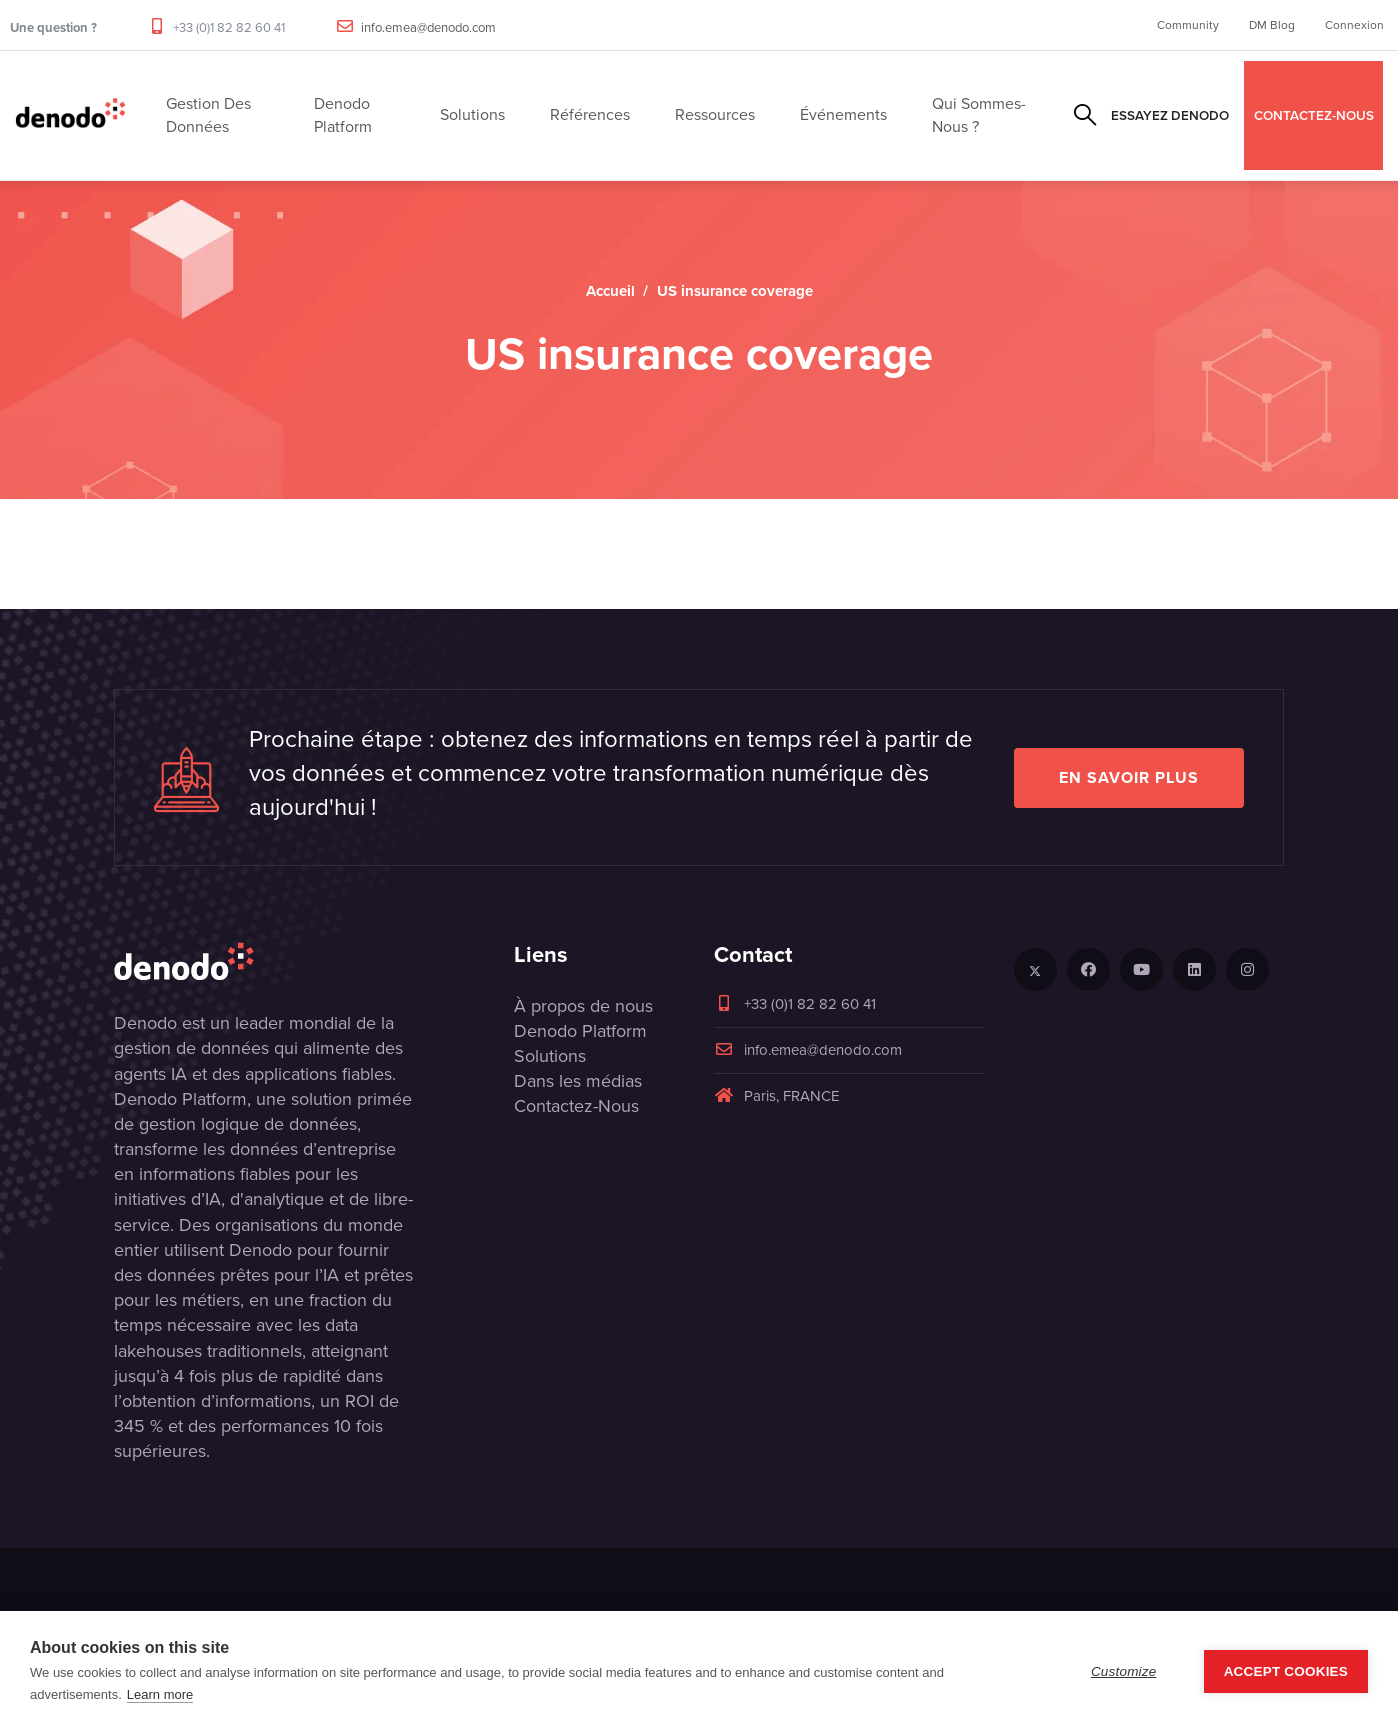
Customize (1124, 1671)
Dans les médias (578, 1081)
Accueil (610, 291)
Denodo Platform (580, 1031)
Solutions (550, 1056)
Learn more (160, 1694)
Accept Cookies (1286, 1671)
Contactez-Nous (576, 1106)
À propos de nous (583, 1006)
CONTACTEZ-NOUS (1314, 115)
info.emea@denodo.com (428, 27)
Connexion (1354, 25)
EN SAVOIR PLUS (1129, 777)
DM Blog (1272, 25)
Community (1188, 25)
